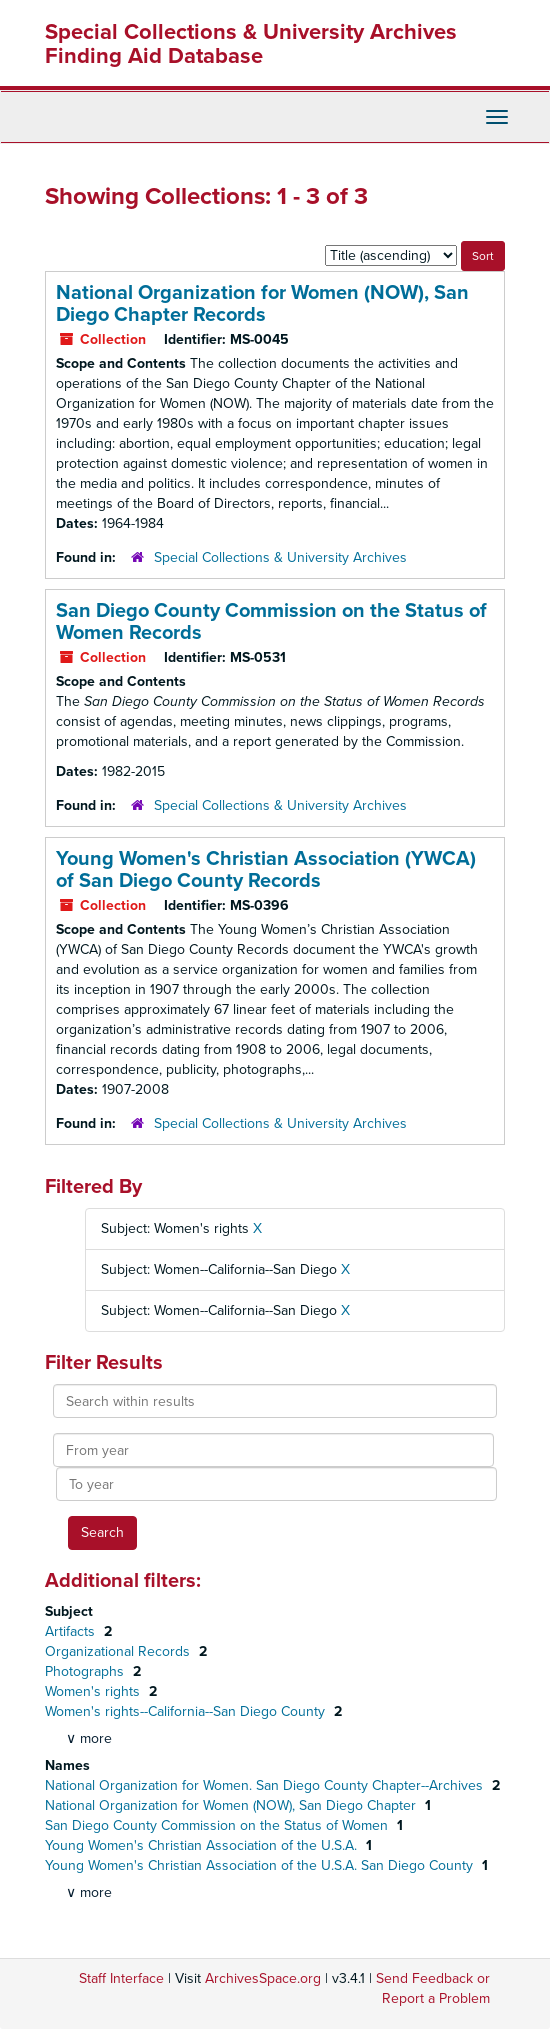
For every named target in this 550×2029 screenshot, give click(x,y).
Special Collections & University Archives (280, 557)
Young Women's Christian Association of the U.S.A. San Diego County (261, 1865)
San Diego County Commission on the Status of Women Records (271, 622)
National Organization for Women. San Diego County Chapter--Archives (266, 1785)
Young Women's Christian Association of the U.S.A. (203, 1845)
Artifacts (72, 1631)
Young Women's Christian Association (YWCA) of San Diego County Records (266, 870)
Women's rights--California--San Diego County (187, 1711)
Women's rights (94, 1691)
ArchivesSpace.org (263, 1978)
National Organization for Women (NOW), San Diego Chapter (232, 1805)
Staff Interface (121, 1978)
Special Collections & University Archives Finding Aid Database (251, 44)
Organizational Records (119, 1651)
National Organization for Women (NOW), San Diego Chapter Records (262, 304)
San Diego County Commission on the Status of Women (218, 1825)
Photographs (86, 1671)
